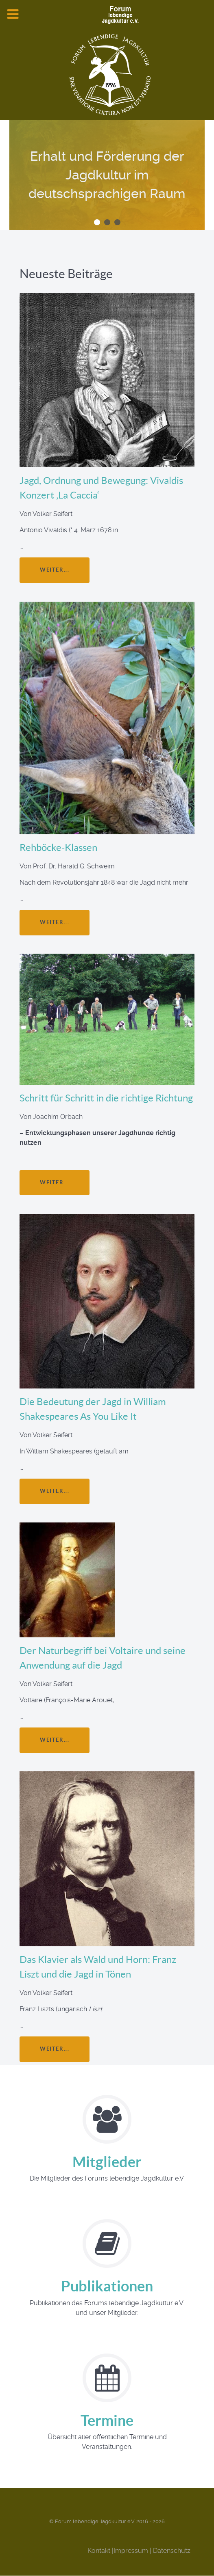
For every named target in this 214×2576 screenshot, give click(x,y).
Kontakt (98, 2550)
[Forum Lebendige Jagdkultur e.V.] (107, 14)
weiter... (54, 570)
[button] (97, 222)
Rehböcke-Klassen (58, 847)
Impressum (131, 2550)
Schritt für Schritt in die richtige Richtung (106, 1098)
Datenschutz (171, 2550)
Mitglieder (107, 2161)
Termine (107, 2420)
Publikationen (107, 2286)
